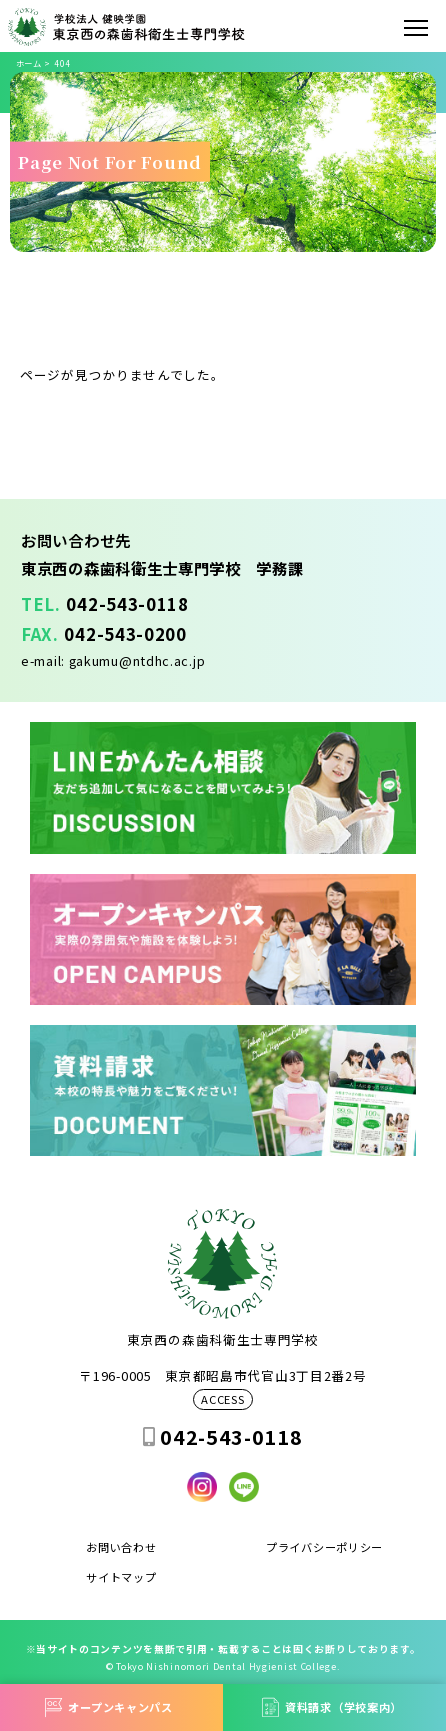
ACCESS (222, 1400)
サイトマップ (121, 1577)
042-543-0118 (127, 604)
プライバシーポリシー (324, 1547)
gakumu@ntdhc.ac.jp (137, 660)
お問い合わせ (121, 1547)
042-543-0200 (125, 634)
